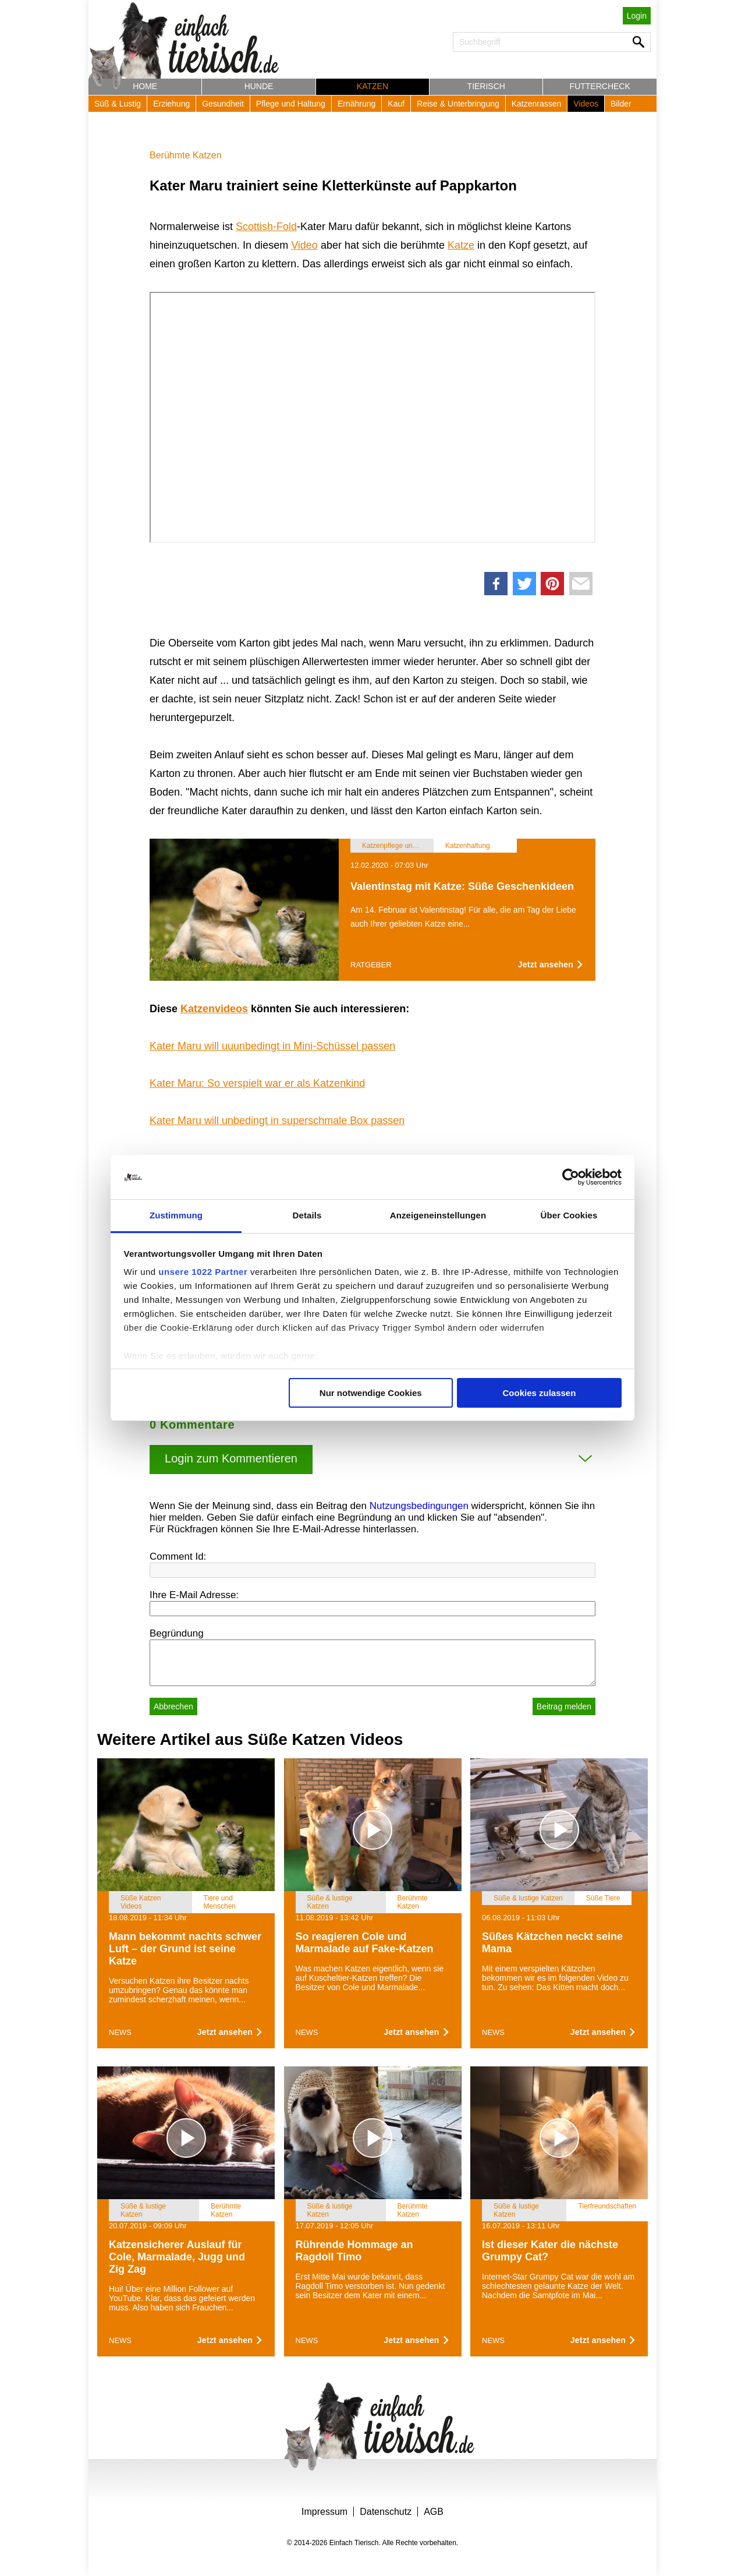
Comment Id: (178, 1556)
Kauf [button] (396, 103)
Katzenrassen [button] (537, 103)
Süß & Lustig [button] (117, 103)
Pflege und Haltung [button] (290, 103)
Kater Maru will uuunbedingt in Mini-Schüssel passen (272, 1046)
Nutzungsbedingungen (419, 1505)
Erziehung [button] (171, 103)
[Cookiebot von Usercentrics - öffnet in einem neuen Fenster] (571, 1177)
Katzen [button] (372, 86)
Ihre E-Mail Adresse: (194, 1594)
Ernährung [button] (356, 103)
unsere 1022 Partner (202, 1272)
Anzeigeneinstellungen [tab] (438, 1215)
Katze (461, 245)
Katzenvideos (214, 1009)
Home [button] (145, 86)
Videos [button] (585, 103)
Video (304, 245)
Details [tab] (307, 1215)
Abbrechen (173, 1706)
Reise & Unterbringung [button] (458, 103)
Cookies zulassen (539, 1393)
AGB (434, 2512)
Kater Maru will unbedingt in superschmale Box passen (277, 1120)
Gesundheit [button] (223, 103)
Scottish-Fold (266, 226)
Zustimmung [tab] (176, 1215)
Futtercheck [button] (600, 86)
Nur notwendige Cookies (371, 1393)
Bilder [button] (621, 103)
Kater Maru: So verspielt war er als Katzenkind (257, 1083)
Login (637, 15)
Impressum (324, 2512)
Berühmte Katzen (186, 155)
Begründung (177, 1633)
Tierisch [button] (486, 86)
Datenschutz (385, 2512)
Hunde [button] (259, 86)
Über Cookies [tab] (569, 1215)
